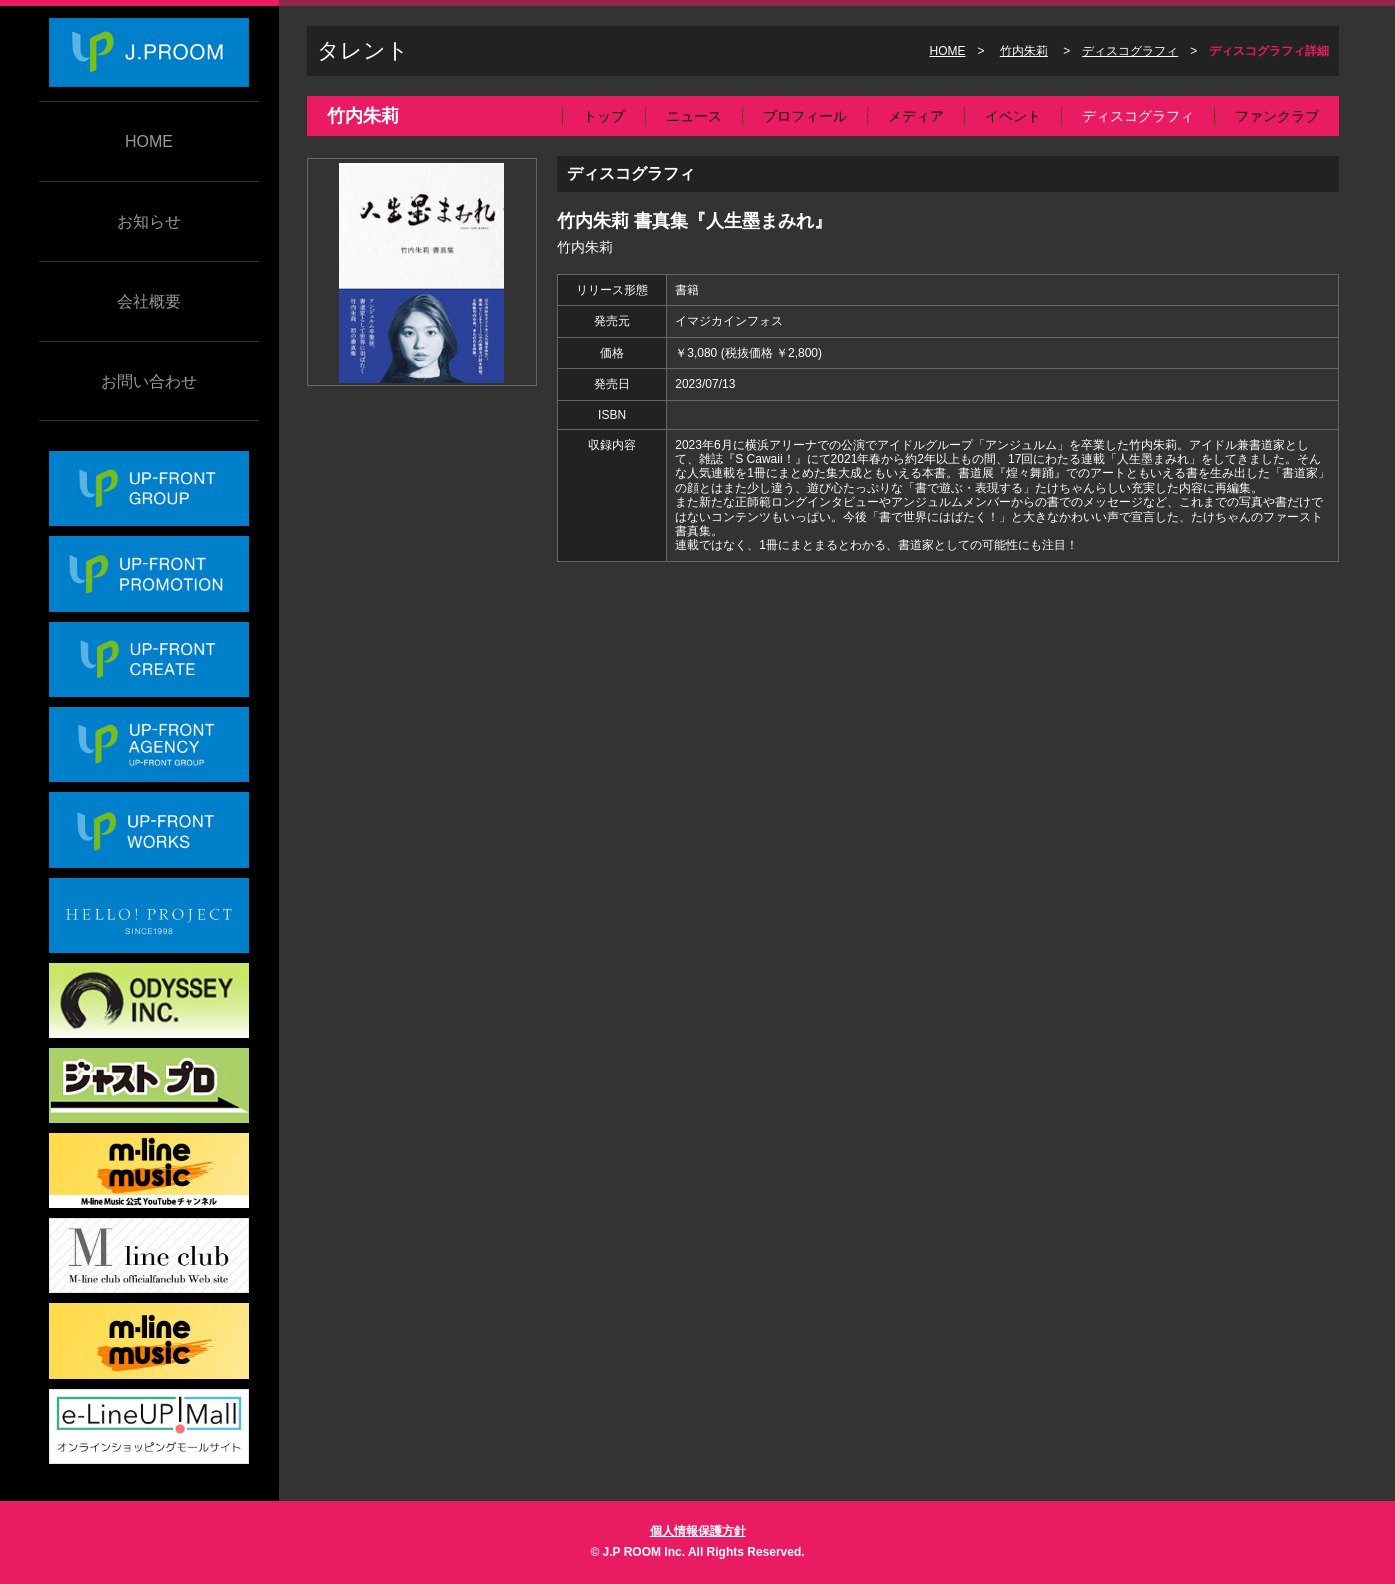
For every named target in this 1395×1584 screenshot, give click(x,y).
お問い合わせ (149, 381)
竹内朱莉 (1024, 51)
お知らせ (149, 221)
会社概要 (149, 301)
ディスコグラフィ (1130, 51)
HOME (149, 141)
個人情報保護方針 (698, 1531)
